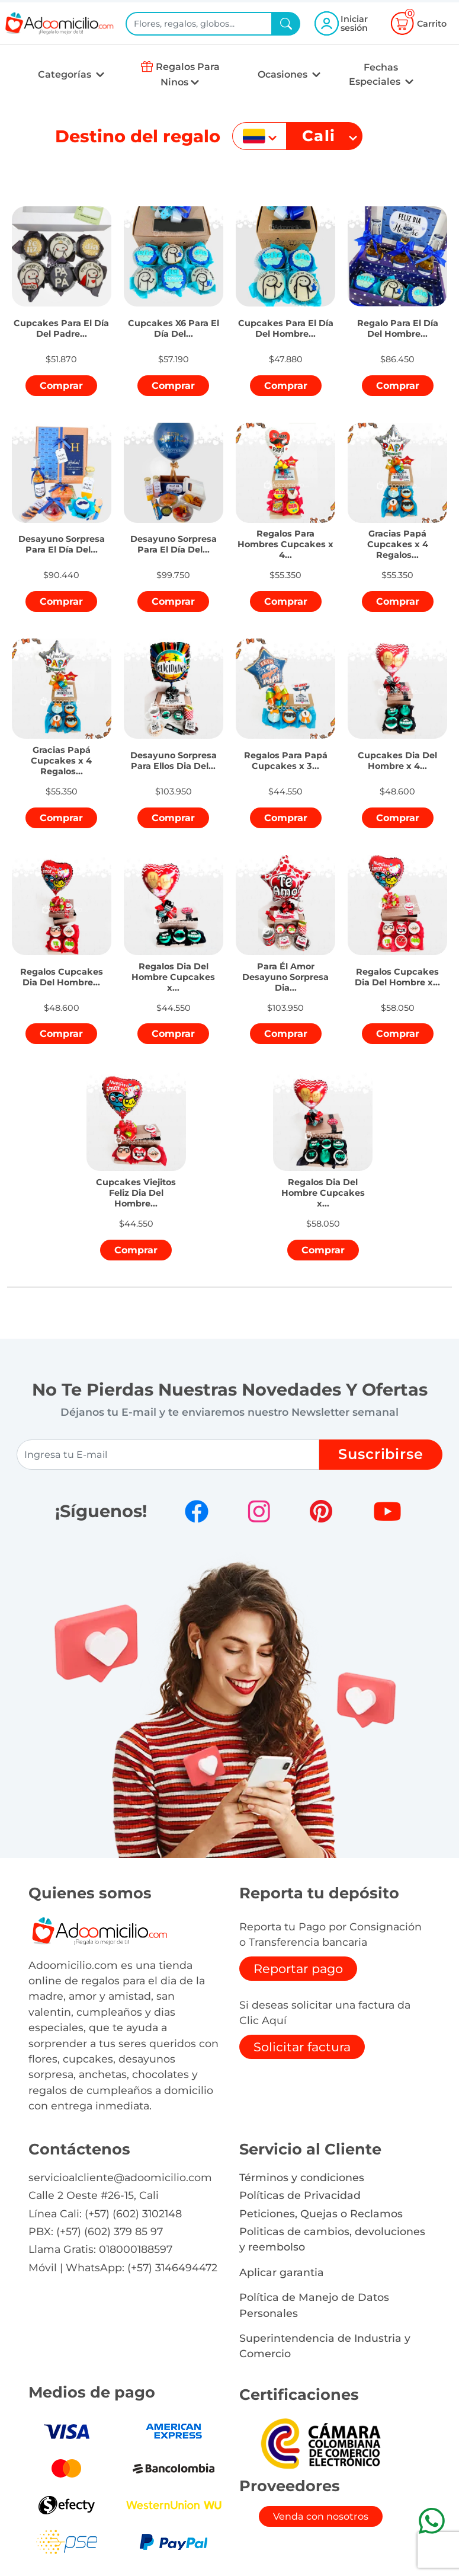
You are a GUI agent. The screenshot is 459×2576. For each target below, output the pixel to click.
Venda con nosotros (320, 2516)
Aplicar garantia (281, 2272)
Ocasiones (284, 74)
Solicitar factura (302, 2046)
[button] (62, 324)
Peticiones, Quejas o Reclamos (321, 2213)
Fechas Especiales (376, 74)
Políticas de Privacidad (300, 2195)
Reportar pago (298, 1968)
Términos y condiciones (301, 2177)
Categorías (66, 74)
